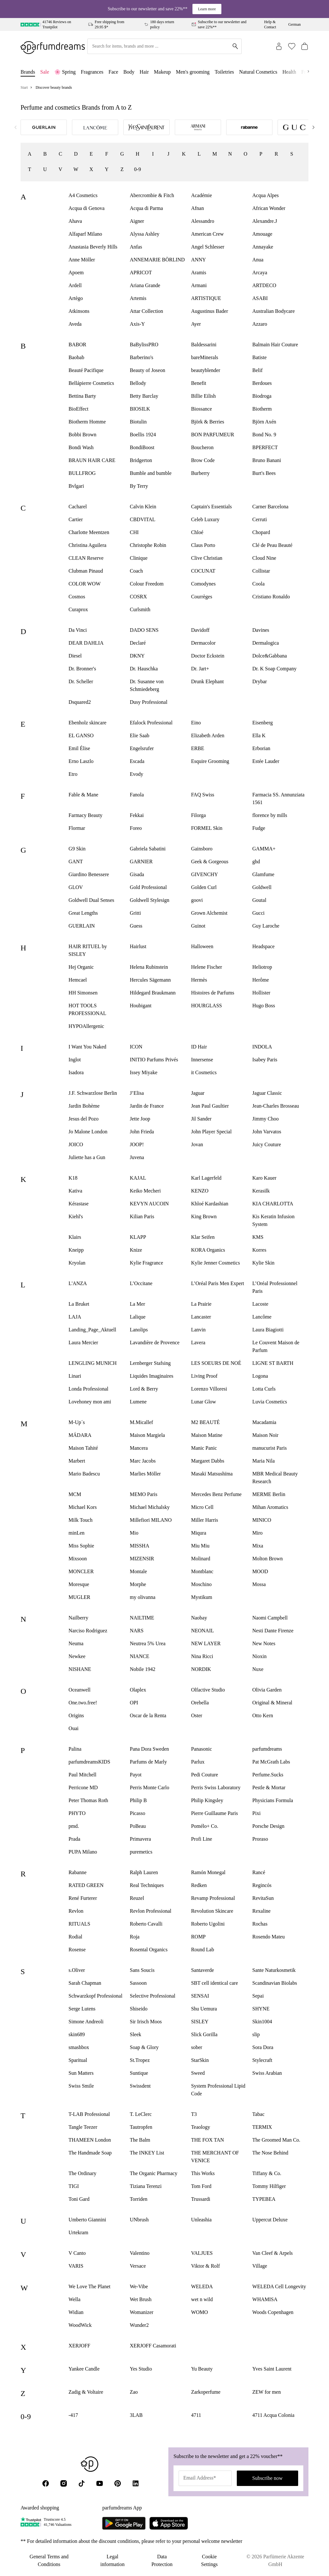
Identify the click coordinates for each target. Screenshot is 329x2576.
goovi (197, 900)
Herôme (260, 980)
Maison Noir (265, 1435)
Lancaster (201, 1317)
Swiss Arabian (267, 2073)
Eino (196, 722)
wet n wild (202, 2299)
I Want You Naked (87, 1046)
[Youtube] (99, 2483)
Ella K (258, 735)
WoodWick (80, 2325)
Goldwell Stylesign (149, 900)
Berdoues (261, 383)
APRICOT (141, 272)
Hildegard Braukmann (153, 992)
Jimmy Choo (265, 1118)
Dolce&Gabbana (269, 655)
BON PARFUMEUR (212, 434)
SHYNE (260, 2008)
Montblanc (202, 1571)
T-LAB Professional (89, 2114)
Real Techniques (147, 1885)
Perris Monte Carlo (149, 1787)
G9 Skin (76, 848)
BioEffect (78, 409)
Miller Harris (204, 1520)
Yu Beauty (202, 2369)
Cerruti (259, 519)
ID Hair (199, 1046)
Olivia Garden (266, 1689)
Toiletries (224, 72)
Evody (136, 774)
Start (24, 87)
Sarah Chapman (84, 1983)
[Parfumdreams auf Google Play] (124, 2523)
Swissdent (140, 2086)
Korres (259, 1250)
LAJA (74, 1317)
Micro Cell (202, 1507)
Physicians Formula (272, 1800)
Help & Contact (270, 24)
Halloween (202, 946)
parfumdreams (267, 1749)
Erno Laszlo (80, 761)
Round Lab (202, 1949)
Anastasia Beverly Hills (92, 246)
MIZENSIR (142, 1558)
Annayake (262, 246)
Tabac (258, 2114)
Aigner (137, 221)
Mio (134, 1533)
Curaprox (78, 609)
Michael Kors (82, 1507)
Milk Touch (80, 1520)
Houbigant (141, 1005)
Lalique (138, 1317)
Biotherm (261, 409)
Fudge (258, 828)
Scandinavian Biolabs (274, 1983)
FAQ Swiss (202, 794)
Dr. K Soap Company (274, 668)
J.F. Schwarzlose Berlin (92, 1093)
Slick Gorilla (204, 2034)
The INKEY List (147, 2152)
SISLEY (200, 2021)
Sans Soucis (142, 1970)
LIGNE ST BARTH (272, 1363)
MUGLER (79, 1597)
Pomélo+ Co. (204, 1826)
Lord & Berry (144, 1389)
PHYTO (76, 1813)
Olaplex (138, 1689)
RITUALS (79, 1924)
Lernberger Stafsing (150, 1363)
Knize (136, 1250)
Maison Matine (206, 1435)
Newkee (76, 1656)
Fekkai (137, 815)
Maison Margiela (147, 1435)
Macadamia (264, 1422)
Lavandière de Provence (155, 1342)
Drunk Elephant (207, 681)
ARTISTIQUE (206, 298)
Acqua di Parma (146, 208)
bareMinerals (204, 357)
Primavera (140, 1839)
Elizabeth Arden (208, 735)
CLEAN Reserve (85, 558)
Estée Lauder (265, 761)
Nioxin (259, 1656)
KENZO (200, 1190)
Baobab (76, 357)
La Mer (137, 1304)
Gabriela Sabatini (148, 848)
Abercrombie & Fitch (152, 195)
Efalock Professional (151, 722)
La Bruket (78, 1304)
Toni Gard (78, 2199)
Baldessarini (204, 344)
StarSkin (200, 2060)
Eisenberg (262, 722)
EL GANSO (80, 735)
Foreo (136, 828)
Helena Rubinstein (149, 967)
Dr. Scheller (80, 681)
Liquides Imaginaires (151, 1376)
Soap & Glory (144, 2047)
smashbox (78, 2047)
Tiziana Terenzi (146, 2186)
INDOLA (262, 1046)
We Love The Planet (89, 2286)
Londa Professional (88, 1389)
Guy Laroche (265, 926)
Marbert (76, 1461)
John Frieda (142, 1131)
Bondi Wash (80, 447)
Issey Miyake (143, 1072)
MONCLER (80, 1571)
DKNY (137, 655)
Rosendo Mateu (268, 1936)
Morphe (138, 1584)
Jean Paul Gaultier (210, 1106)
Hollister (261, 992)
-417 (73, 2415)
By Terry (139, 486)
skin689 (76, 2034)
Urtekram (78, 2232)
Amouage (262, 234)
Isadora (76, 1072)
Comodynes (203, 583)
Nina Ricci (202, 1656)
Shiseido (138, 2008)
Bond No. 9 (264, 434)
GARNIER (141, 861)
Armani (199, 285)
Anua (257, 259)
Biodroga (261, 396)
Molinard (200, 1558)
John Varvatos (266, 1131)
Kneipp (76, 1250)
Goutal (259, 900)
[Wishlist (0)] (292, 46)
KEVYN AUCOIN (149, 1203)
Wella (74, 2299)
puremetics (141, 1852)
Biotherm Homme (87, 421)
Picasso (137, 1813)
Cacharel (77, 506)
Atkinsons (78, 311)
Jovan (197, 1144)
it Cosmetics (204, 1072)
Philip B (138, 1800)
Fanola (137, 794)
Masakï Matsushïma (212, 1473)
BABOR (77, 344)
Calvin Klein (143, 506)
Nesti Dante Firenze (272, 1630)
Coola (258, 583)
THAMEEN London (89, 2140)
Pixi (256, 1813)
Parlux (198, 1761)
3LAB (136, 2415)
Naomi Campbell (270, 1617)
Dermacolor (203, 643)
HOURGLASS (206, 1005)
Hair (144, 72)
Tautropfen (141, 2127)
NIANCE (139, 1656)
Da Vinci (77, 630)
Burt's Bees (264, 473)
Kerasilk (261, 1190)
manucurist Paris (269, 1448)
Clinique (138, 558)
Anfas (136, 246)
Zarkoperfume (206, 2392)
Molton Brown (267, 1558)
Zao (134, 2392)
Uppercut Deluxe (270, 2219)
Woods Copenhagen (272, 2312)
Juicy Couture (266, 1144)
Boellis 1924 (143, 434)
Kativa (75, 1190)
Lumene (138, 1401)
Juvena (137, 1157)
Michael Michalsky (150, 1507)
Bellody (138, 383)
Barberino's (141, 357)
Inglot (74, 1059)
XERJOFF (79, 2345)
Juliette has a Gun (86, 1157)
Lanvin (198, 1329)
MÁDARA (79, 1435)
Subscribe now (267, 2478)
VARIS (75, 2266)
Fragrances (92, 72)
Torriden (138, 2199)
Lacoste (260, 1304)
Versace (138, 2266)
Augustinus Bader (209, 311)
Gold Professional (148, 887)
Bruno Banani (266, 460)
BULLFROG (81, 473)
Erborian (261, 748)
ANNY (198, 259)
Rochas (259, 1924)
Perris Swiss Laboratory (216, 1787)
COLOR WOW (84, 583)
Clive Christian (206, 558)
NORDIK (201, 1669)
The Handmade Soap (89, 2152)
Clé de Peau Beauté (272, 545)
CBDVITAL (143, 519)
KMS (257, 1237)
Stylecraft (262, 2060)
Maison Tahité (83, 1448)
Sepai (258, 1996)
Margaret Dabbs (207, 1461)
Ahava (75, 221)
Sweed (198, 2073)
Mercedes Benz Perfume (216, 1494)
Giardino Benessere (88, 874)
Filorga (198, 815)
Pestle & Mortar (268, 1787)
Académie (201, 195)
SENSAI (200, 1996)
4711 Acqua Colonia (273, 2415)
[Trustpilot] (31, 2522)
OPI (134, 1702)
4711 (196, 2415)
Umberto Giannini (87, 2219)
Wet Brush (141, 2299)
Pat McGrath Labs (271, 1761)
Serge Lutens (81, 2008)
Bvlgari (76, 486)
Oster (196, 1715)
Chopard (261, 532)
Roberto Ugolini (208, 1924)
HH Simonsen (82, 992)
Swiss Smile (81, 2086)
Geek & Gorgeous (209, 861)
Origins (76, 1715)
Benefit (198, 383)
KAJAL (138, 1178)
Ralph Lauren (144, 1872)
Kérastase (78, 1203)
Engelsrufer (142, 748)
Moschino (201, 1584)
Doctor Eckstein (208, 655)
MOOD (260, 1571)
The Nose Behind (270, 2152)
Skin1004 (262, 2021)
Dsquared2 (79, 702)
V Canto (76, 2253)
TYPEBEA (263, 2199)
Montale (138, 1571)
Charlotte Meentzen (88, 532)
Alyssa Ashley (144, 234)
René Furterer (82, 1898)
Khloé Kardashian (209, 1203)
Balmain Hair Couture (275, 344)
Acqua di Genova (86, 208)
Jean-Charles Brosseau (275, 1106)
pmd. (73, 1826)
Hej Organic (80, 967)
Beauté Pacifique (85, 370)
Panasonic (201, 1749)
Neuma (75, 1643)
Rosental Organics (148, 1949)
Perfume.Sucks (267, 1774)
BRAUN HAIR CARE (91, 460)
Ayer (196, 324)
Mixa (257, 1545)
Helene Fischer (206, 967)
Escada (137, 761)
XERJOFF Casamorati (153, 2345)
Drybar (259, 681)
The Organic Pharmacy (153, 2173)
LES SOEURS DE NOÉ (216, 1363)
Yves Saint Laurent (271, 2369)
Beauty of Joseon (147, 370)
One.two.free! (82, 1702)
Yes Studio (141, 2369)
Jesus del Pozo (83, 1118)
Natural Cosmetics (258, 72)
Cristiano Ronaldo (271, 596)
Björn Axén (264, 421)
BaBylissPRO (144, 344)
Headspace (263, 946)
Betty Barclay (144, 396)
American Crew (207, 234)
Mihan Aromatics (270, 1507)
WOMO (199, 2312)
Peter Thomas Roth (88, 1800)
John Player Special (211, 1131)
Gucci (258, 913)
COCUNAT (203, 571)
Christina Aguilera (87, 545)
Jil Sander (201, 1118)
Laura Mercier (83, 1342)
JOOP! (137, 1144)
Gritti (135, 913)
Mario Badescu (84, 1473)
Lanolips (139, 1329)
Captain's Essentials (211, 506)
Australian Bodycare (273, 311)
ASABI (260, 298)
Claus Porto (203, 545)
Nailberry (78, 1617)
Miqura (198, 1533)
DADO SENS (144, 630)
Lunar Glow (203, 1401)
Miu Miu (200, 1545)
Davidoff (200, 630)
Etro (72, 774)
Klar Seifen (203, 1237)
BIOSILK (140, 409)
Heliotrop (262, 967)
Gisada (137, 874)
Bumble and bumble (151, 473)
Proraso (260, 1839)
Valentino (139, 2253)
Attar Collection (146, 311)
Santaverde (202, 1970)
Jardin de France (147, 1106)
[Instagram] (63, 2483)
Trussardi (200, 2199)
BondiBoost (142, 447)
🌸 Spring (65, 72)
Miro (257, 1533)
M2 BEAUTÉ (205, 1422)
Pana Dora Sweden (149, 1749)
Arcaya (259, 272)
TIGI (73, 2186)
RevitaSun (263, 1898)
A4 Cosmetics (82, 195)
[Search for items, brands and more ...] (164, 46)
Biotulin (138, 421)
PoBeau (138, 1826)
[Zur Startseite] (53, 46)
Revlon (75, 1911)
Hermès (199, 980)
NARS (137, 1630)
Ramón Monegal (208, 1872)
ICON (136, 1046)
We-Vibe (139, 2286)
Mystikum (201, 1597)
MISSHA (139, 1545)
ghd (256, 861)
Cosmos (76, 596)
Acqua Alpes (265, 195)
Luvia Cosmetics (269, 1401)
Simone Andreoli (85, 2021)
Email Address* (199, 2478)
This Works (203, 2173)
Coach (136, 571)
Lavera (198, 1342)
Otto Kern (262, 1715)
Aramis (198, 272)
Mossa (259, 1584)
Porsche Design (268, 1826)
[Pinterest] (117, 2483)
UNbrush (139, 2219)
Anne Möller (81, 259)
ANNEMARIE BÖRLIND (157, 259)
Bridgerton (141, 460)
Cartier (75, 519)
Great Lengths (83, 913)
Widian (75, 2312)
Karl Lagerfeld (206, 1178)
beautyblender (205, 370)
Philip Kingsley (207, 1800)
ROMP (198, 1936)
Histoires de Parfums (212, 992)
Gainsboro (202, 848)
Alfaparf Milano (85, 234)
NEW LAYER (206, 1643)
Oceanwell (79, 1689)
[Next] (313, 127)
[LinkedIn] (135, 2483)
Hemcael (77, 980)
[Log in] (279, 46)
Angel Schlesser (208, 246)
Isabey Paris (264, 1059)
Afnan (197, 208)
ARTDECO (264, 285)
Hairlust (138, 946)
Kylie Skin (263, 1262)
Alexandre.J (264, 221)
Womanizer (141, 2312)
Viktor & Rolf (205, 2266)
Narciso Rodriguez (87, 1630)
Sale (44, 72)
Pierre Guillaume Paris (214, 1813)
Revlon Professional (150, 1911)
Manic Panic (204, 1448)
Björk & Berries (207, 421)
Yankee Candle (84, 2369)
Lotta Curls (263, 1389)
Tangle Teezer (82, 2127)
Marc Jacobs (143, 1461)
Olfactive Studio (208, 1689)
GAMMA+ (263, 848)
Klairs (74, 1237)
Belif (257, 370)
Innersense (202, 1059)
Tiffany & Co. (266, 2173)
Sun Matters (80, 2073)
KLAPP (138, 1237)
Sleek (135, 2034)
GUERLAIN (81, 926)
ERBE (197, 748)
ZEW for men (266, 2392)
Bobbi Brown (82, 434)
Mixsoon (77, 1558)
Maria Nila (263, 1461)
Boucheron (202, 447)
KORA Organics (208, 1250)
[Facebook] (45, 2483)
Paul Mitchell (82, 1774)
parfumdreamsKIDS (89, 1761)
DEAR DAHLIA (85, 643)
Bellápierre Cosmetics (91, 383)
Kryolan (76, 1262)
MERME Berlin (268, 1494)
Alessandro (202, 221)
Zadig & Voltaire (85, 2392)
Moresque (78, 1584)
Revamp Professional (213, 1898)
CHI (134, 532)
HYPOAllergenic (86, 1026)
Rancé (258, 1872)
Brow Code (203, 460)
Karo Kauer (264, 1178)
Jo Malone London (87, 1131)
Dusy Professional (148, 702)
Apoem (76, 272)
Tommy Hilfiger (269, 2186)
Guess (136, 926)
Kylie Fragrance (146, 1262)
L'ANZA (77, 1283)
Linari (74, 1376)
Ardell (75, 285)
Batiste (259, 357)
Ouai (73, 1728)
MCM (74, 1494)
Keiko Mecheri (145, 1190)
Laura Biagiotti (267, 1329)
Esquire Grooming (210, 761)
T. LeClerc (141, 2114)
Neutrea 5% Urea (147, 1643)
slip (256, 2034)
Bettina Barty (82, 396)
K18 (72, 1178)
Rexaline (261, 1911)
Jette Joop (140, 1118)
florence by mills (269, 815)
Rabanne (77, 1872)
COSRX (138, 596)
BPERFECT (265, 447)
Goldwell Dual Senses (91, 900)
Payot (135, 1774)
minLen (76, 1533)
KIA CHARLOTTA (272, 1203)
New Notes (263, 1643)
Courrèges (201, 596)
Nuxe (257, 1669)
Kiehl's (75, 1216)
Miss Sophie (81, 1545)
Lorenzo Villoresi (209, 1389)
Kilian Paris (142, 1216)
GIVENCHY (204, 874)
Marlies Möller (145, 1473)
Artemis (138, 298)
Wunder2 (139, 2325)
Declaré (138, 643)
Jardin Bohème (83, 1106)
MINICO (261, 1520)
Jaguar (198, 1093)
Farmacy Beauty (85, 815)
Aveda (75, 324)
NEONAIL (202, 1630)
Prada (74, 1839)
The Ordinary (82, 2173)
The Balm (140, 2140)
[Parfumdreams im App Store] (168, 2523)
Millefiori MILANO (151, 1520)
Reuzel (137, 1898)
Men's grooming (192, 72)
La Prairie (201, 1304)
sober (196, 2047)
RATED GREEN (85, 1885)
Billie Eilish (203, 396)
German (294, 24)
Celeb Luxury (205, 519)
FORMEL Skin (207, 828)
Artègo (75, 298)
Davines (260, 630)
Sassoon (138, 1983)
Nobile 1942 (143, 1669)
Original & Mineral (272, 1702)
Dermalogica (265, 643)
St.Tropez (140, 2060)
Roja (134, 1936)
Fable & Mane (83, 794)
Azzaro (259, 324)
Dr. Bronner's (82, 668)
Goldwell (261, 887)
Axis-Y (137, 324)
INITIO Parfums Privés (154, 1059)
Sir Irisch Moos (146, 2021)
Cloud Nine (264, 558)
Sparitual (77, 2060)
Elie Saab (139, 735)
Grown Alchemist (209, 913)
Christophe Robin (148, 545)
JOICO (75, 1144)
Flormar (76, 828)
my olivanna (143, 1597)
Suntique (139, 2073)
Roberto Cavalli (146, 1924)
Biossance (201, 409)
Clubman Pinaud (85, 571)
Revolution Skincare (212, 1911)
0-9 (137, 169)
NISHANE (79, 1669)
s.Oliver (76, 1970)
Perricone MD (83, 1787)
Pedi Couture (204, 1774)
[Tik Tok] (81, 2483)
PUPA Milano (82, 1852)
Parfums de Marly (148, 1761)
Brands (28, 72)
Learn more (207, 9)
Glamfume (263, 874)
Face (113, 72)
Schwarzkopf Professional (95, 1996)
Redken (199, 1885)
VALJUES (202, 2253)
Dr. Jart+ (200, 668)
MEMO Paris (143, 1494)
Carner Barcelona (270, 506)
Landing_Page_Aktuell (92, 1329)
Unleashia (201, 2219)
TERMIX (262, 2127)
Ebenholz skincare (87, 722)
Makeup (162, 72)
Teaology (200, 2127)
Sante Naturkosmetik (274, 1970)
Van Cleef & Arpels (272, 2253)
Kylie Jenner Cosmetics (215, 1262)
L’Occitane (141, 1283)
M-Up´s (76, 1422)
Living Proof (204, 1376)
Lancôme (261, 1317)
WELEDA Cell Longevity (279, 2286)
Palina (74, 1749)
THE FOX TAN (207, 2140)
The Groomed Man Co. (276, 2140)
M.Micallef (141, 1422)
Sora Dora (262, 2047)
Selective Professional (152, 1996)
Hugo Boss (263, 1005)
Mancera (139, 1448)
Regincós (261, 1885)
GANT (75, 861)
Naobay (199, 1617)
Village (259, 2266)
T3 (194, 2114)
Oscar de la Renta (148, 1715)
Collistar (261, 571)
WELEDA (202, 2286)
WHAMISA (264, 2299)
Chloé (197, 532)
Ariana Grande (145, 285)
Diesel (75, 655)
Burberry (200, 473)
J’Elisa (137, 1093)
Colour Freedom (147, 583)
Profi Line (201, 1839)
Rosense (76, 1949)
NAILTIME (142, 1617)
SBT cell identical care (214, 1983)
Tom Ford (201, 2186)
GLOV (75, 887)
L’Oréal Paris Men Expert (217, 1283)
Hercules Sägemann (150, 980)
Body (129, 72)
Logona (260, 1376)
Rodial (75, 1936)
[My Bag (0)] (304, 46)
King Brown (204, 1216)
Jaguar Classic (267, 1093)
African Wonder (268, 208)
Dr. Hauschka (144, 668)
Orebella (200, 1702)
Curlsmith (140, 609)
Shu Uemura (204, 2008)
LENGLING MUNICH (92, 1363)
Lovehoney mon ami (89, 1401)
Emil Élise (79, 748)
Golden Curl (204, 887)
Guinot (198, 926)
